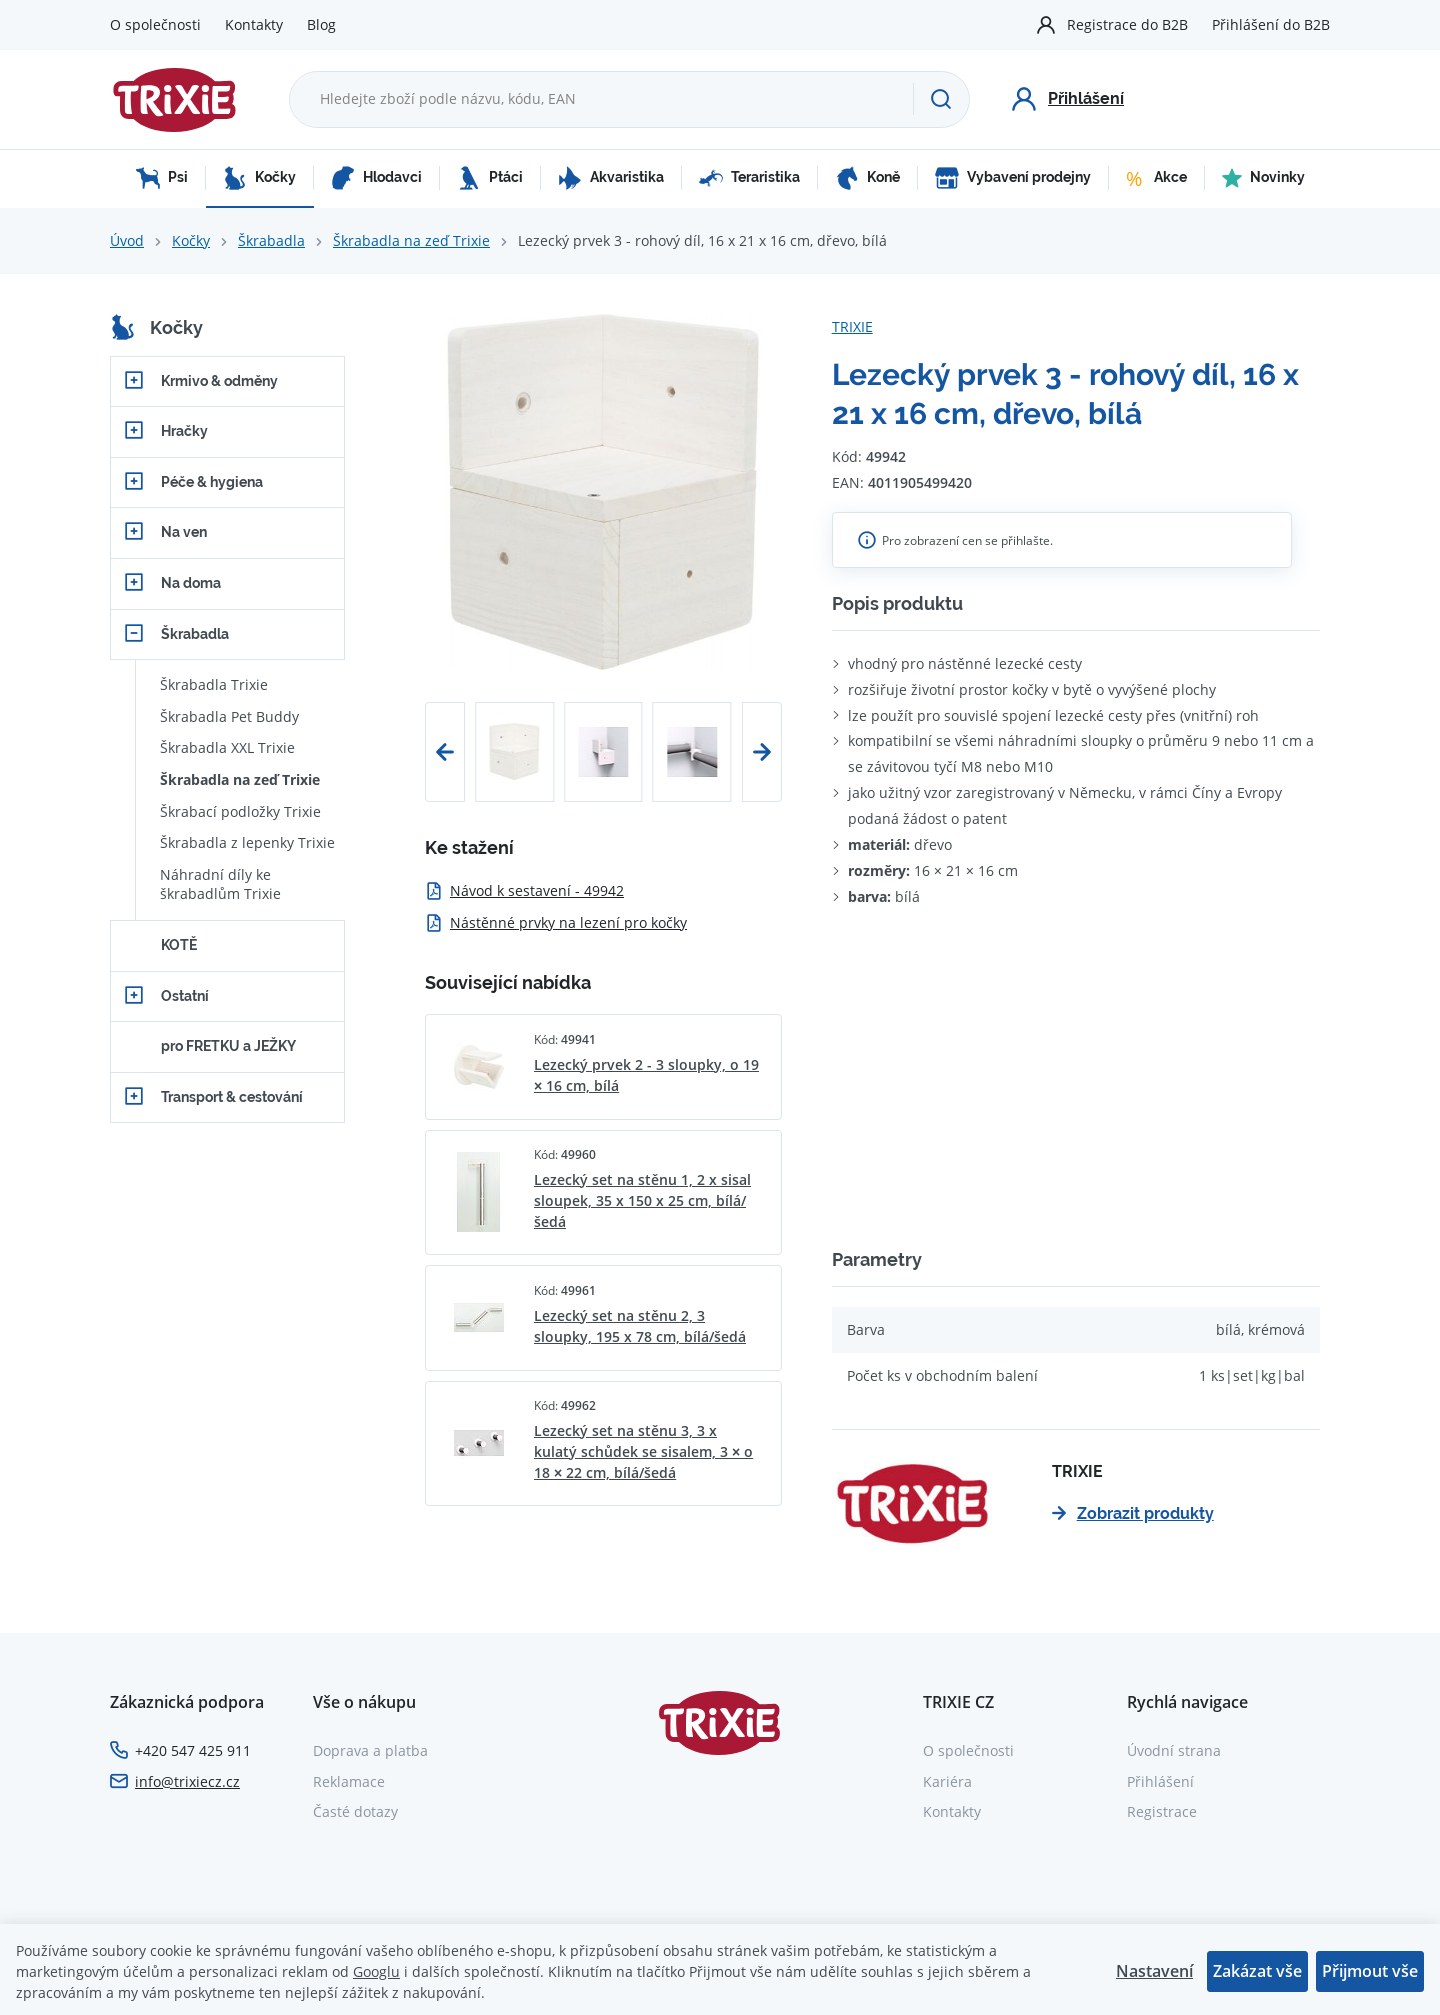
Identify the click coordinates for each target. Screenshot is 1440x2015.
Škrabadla (271, 240)
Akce (1156, 178)
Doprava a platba (370, 1750)
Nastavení (1154, 1971)
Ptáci (490, 178)
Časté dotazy (355, 1811)
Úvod (127, 240)
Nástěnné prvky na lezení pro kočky (556, 922)
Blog (321, 24)
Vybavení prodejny (1013, 178)
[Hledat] (941, 99)
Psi (162, 178)
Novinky (1263, 178)
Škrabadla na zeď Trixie (411, 240)
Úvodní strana (1174, 1750)
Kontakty (254, 24)
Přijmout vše (1370, 1971)
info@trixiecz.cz (187, 1781)
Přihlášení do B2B (1271, 24)
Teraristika (749, 178)
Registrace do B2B (1127, 24)
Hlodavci (376, 178)
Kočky (259, 178)
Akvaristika (611, 178)
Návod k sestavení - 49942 (524, 890)
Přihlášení (1160, 1781)
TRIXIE (852, 326)
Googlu (376, 1971)
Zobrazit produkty (1133, 1513)
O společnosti (155, 24)
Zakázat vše (1257, 1971)
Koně (867, 178)
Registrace (1162, 1811)
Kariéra (947, 1781)
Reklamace (349, 1781)
